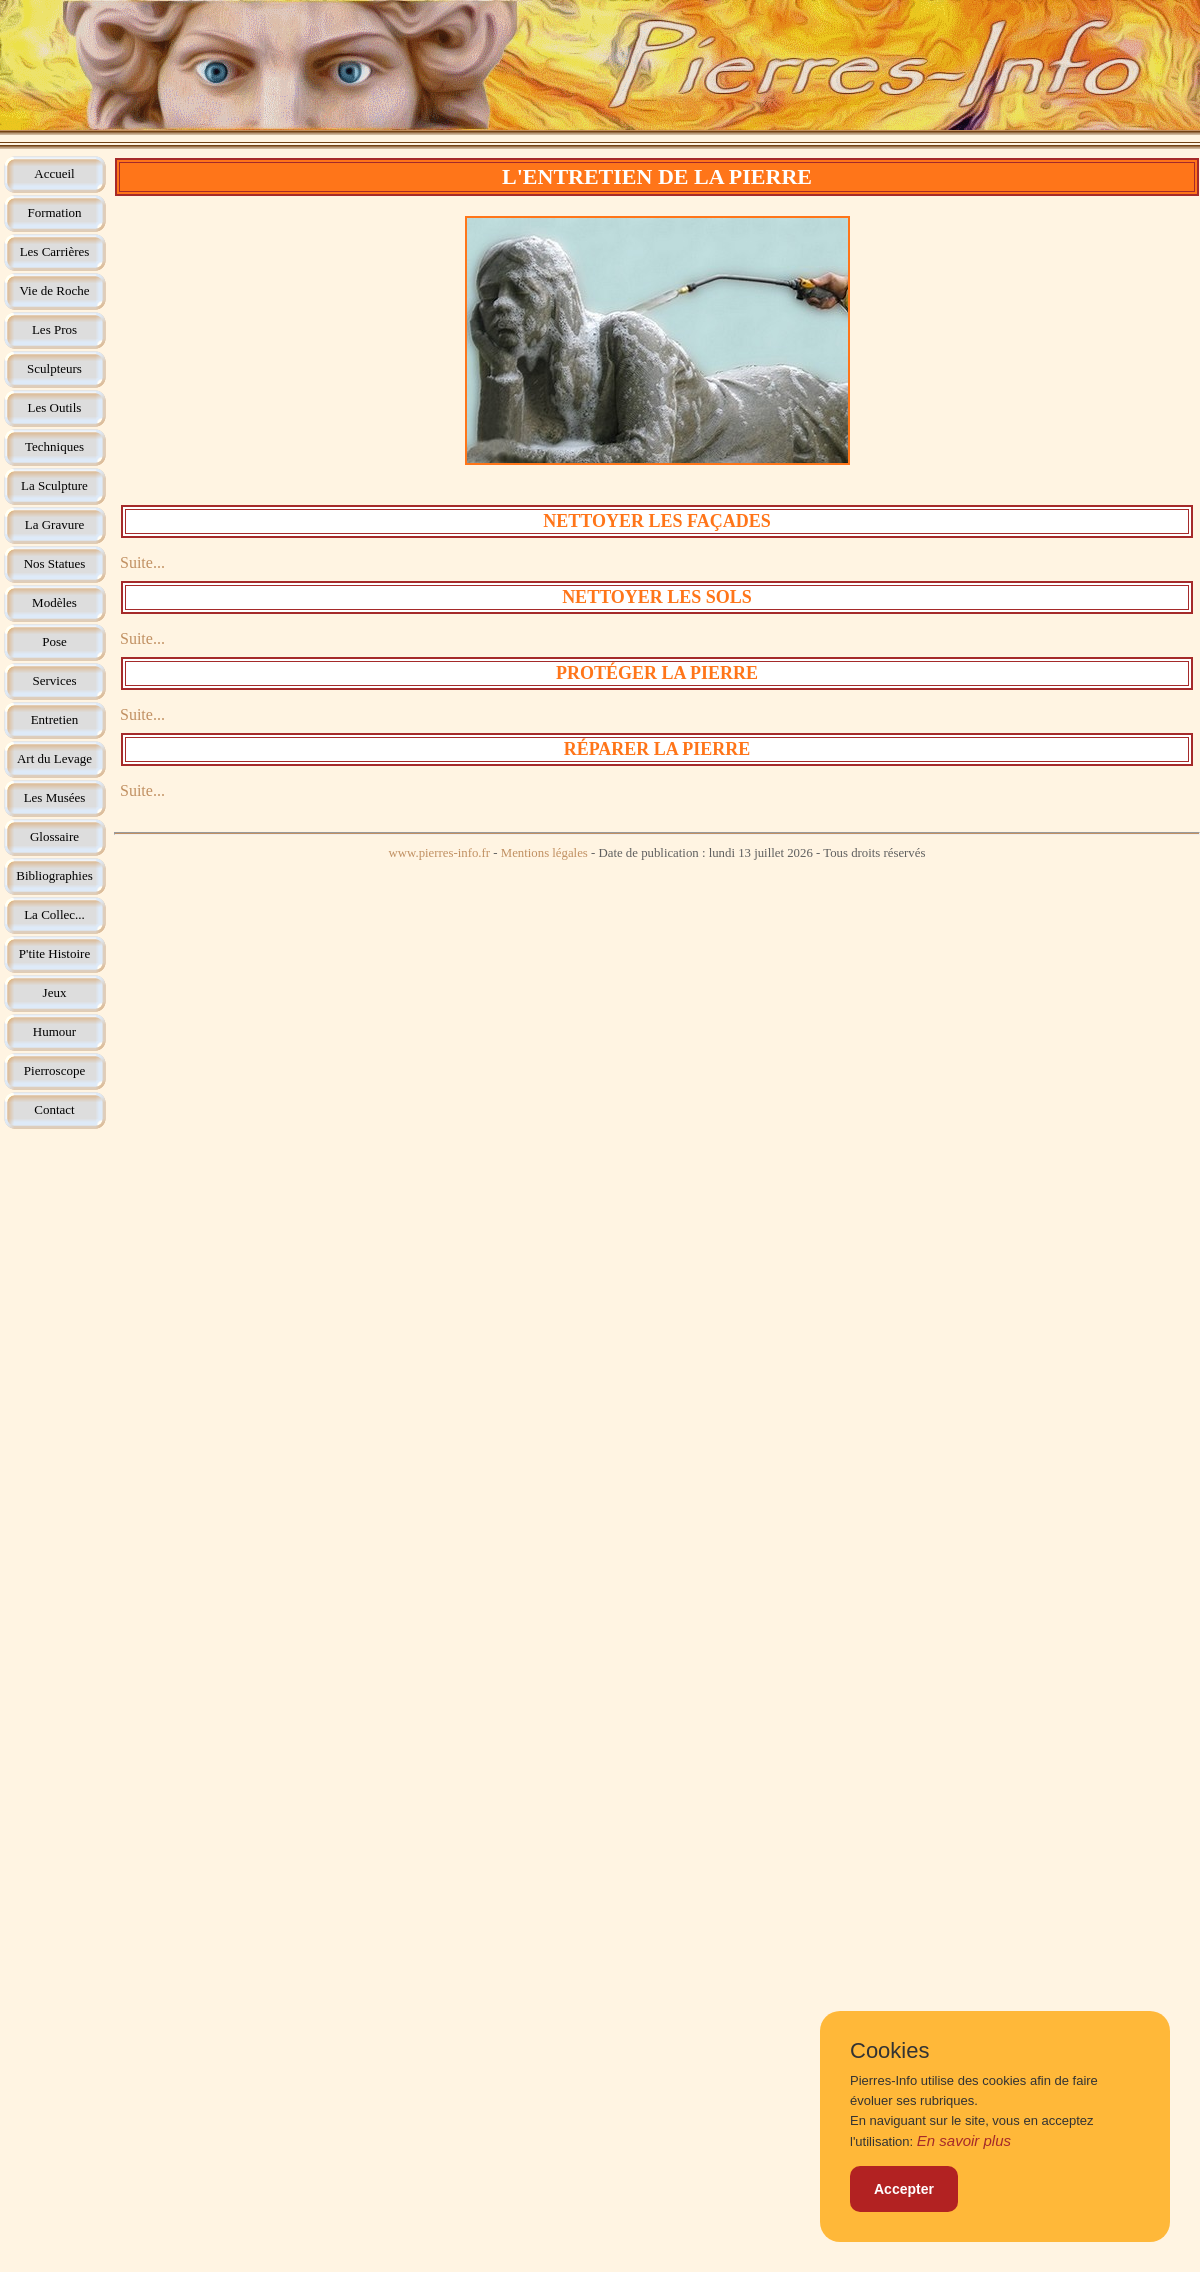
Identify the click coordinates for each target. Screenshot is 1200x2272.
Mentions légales (544, 853)
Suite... (142, 562)
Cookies (889, 2051)
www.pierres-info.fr (440, 853)
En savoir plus (964, 2140)
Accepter (904, 2189)
